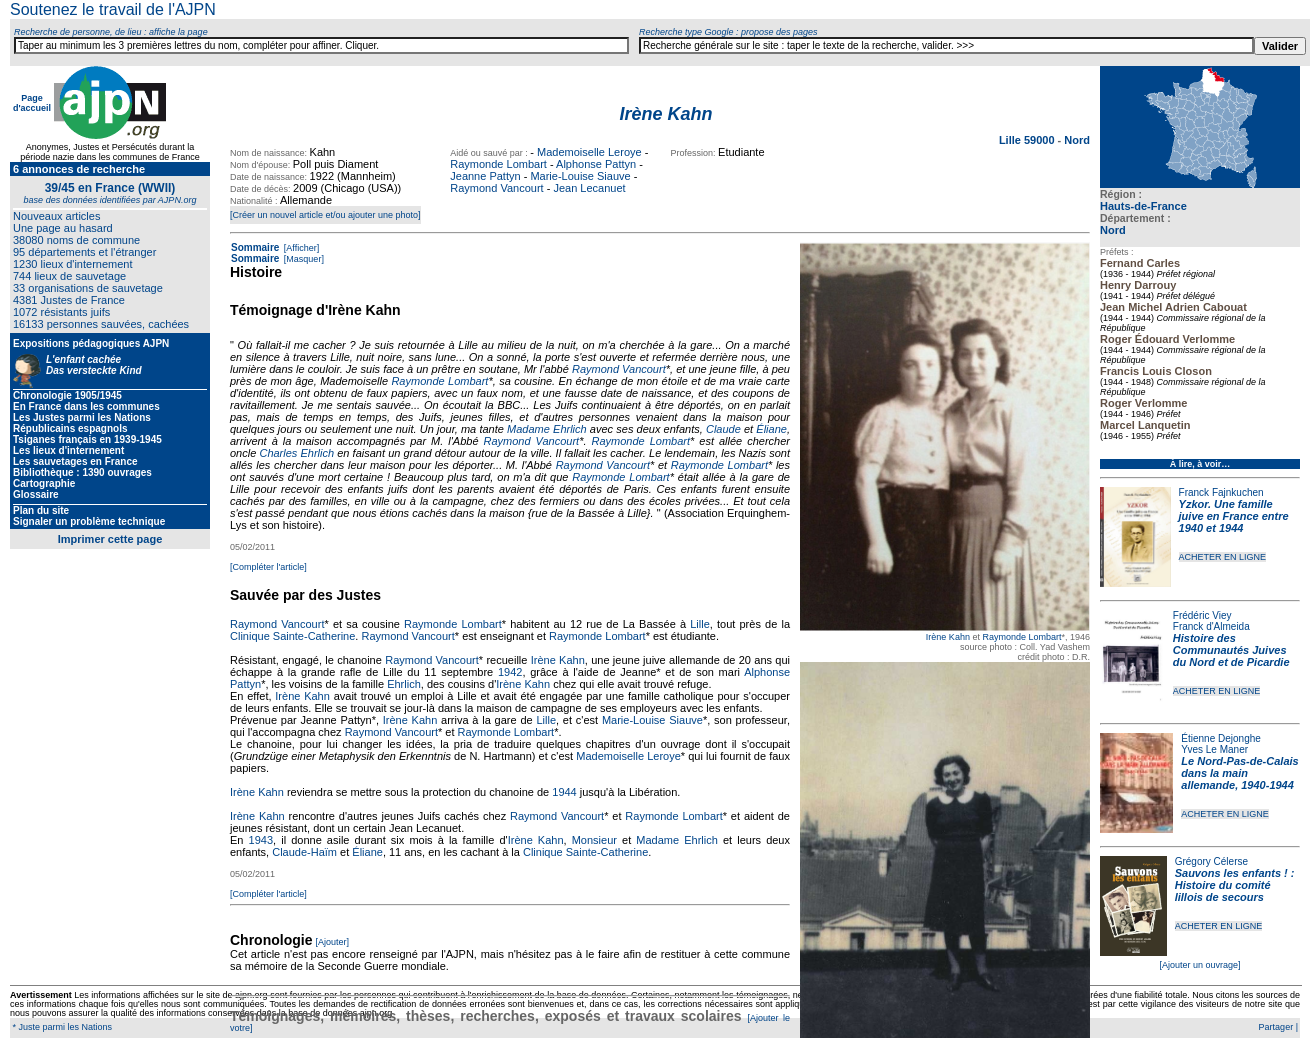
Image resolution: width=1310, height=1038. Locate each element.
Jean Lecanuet (589, 188)
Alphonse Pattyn (596, 164)
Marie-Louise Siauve (580, 176)
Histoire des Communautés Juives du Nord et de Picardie (1231, 650)
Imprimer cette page (110, 539)
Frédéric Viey (1202, 615)
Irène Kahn (948, 637)
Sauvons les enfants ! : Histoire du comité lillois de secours (1235, 885)
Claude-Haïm (304, 852)
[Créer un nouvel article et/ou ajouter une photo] (325, 215)
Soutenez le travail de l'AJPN (113, 9)
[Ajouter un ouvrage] (1199, 965)
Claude (723, 429)
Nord (1113, 230)
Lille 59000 (1028, 140)
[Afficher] (300, 248)
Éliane (771, 429)
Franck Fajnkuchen (1221, 492)
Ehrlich (404, 684)
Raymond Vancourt (496, 188)
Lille (700, 624)
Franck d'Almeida (1211, 626)
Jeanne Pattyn (485, 176)
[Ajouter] (333, 942)
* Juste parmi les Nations (61, 1027)
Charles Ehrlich (296, 453)
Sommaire (255, 247)
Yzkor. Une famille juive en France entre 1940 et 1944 (1234, 516)
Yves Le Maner (1214, 749)
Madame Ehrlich (547, 429)
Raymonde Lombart (498, 164)
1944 (564, 792)
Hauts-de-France (1143, 206)
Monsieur (594, 840)
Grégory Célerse (1211, 861)
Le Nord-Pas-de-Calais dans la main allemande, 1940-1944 (1239, 773)
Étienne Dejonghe (1221, 738)
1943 (261, 840)
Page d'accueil (32, 103)
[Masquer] (302, 259)
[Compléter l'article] (268, 567)
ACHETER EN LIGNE (1223, 557)
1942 (510, 672)
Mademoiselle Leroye (589, 152)
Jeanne (638, 672)
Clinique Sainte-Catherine (292, 636)
